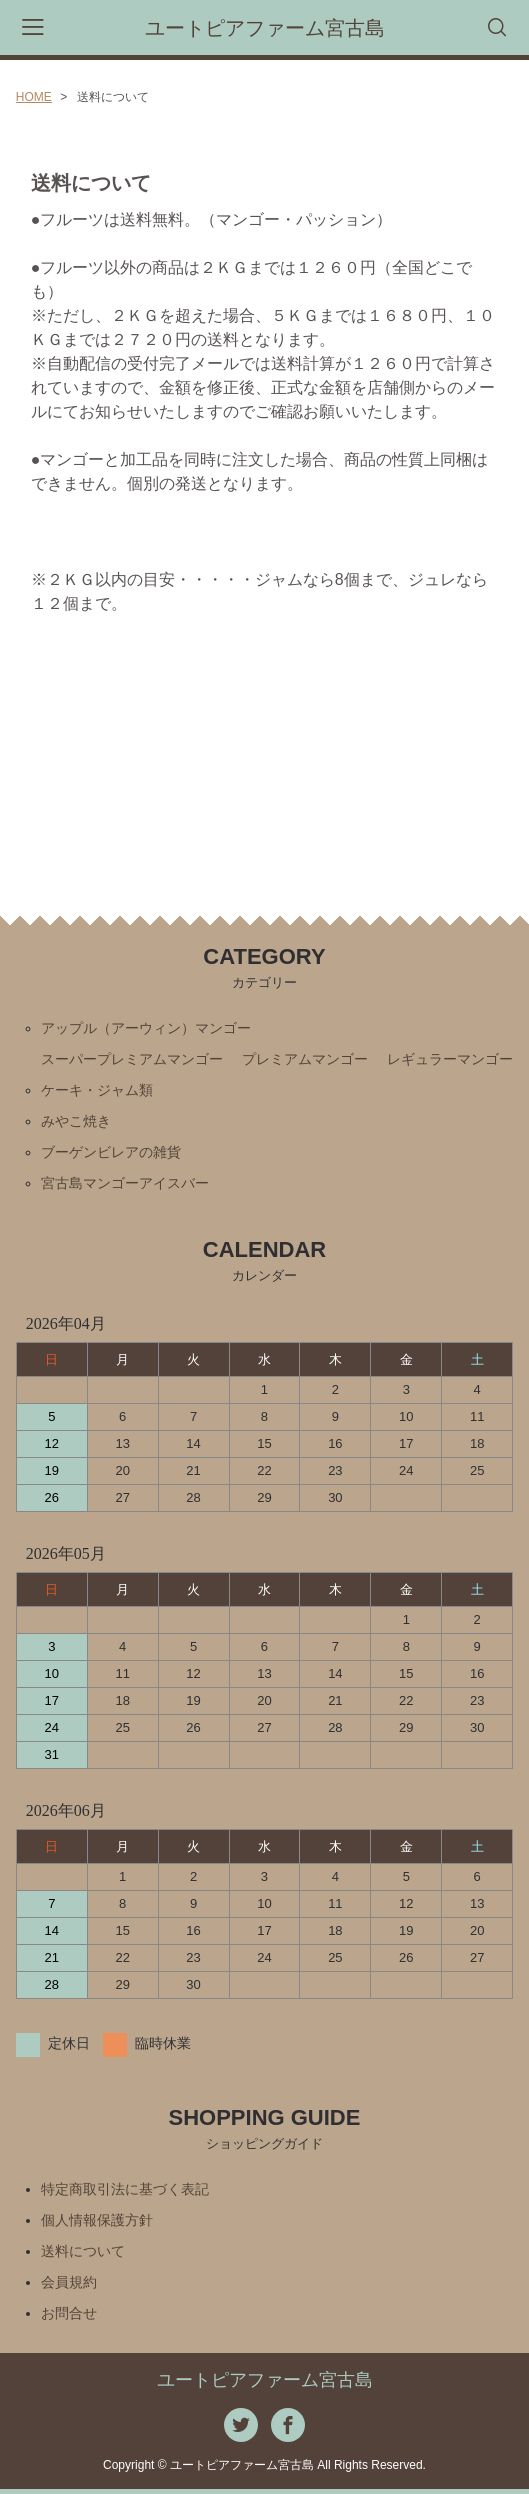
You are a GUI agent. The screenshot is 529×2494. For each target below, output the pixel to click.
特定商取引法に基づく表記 (125, 2189)
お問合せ (69, 2313)
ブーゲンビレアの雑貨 (111, 1152)
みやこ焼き (76, 1121)
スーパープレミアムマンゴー (132, 1059)
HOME (34, 97)
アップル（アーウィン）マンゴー (146, 1028)
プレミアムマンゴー (305, 1059)
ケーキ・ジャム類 (97, 1090)
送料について (83, 2251)
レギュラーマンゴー (450, 1059)
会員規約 (69, 2282)
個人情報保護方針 (97, 2220)
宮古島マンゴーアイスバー (125, 1183)
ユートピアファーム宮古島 (265, 28)
